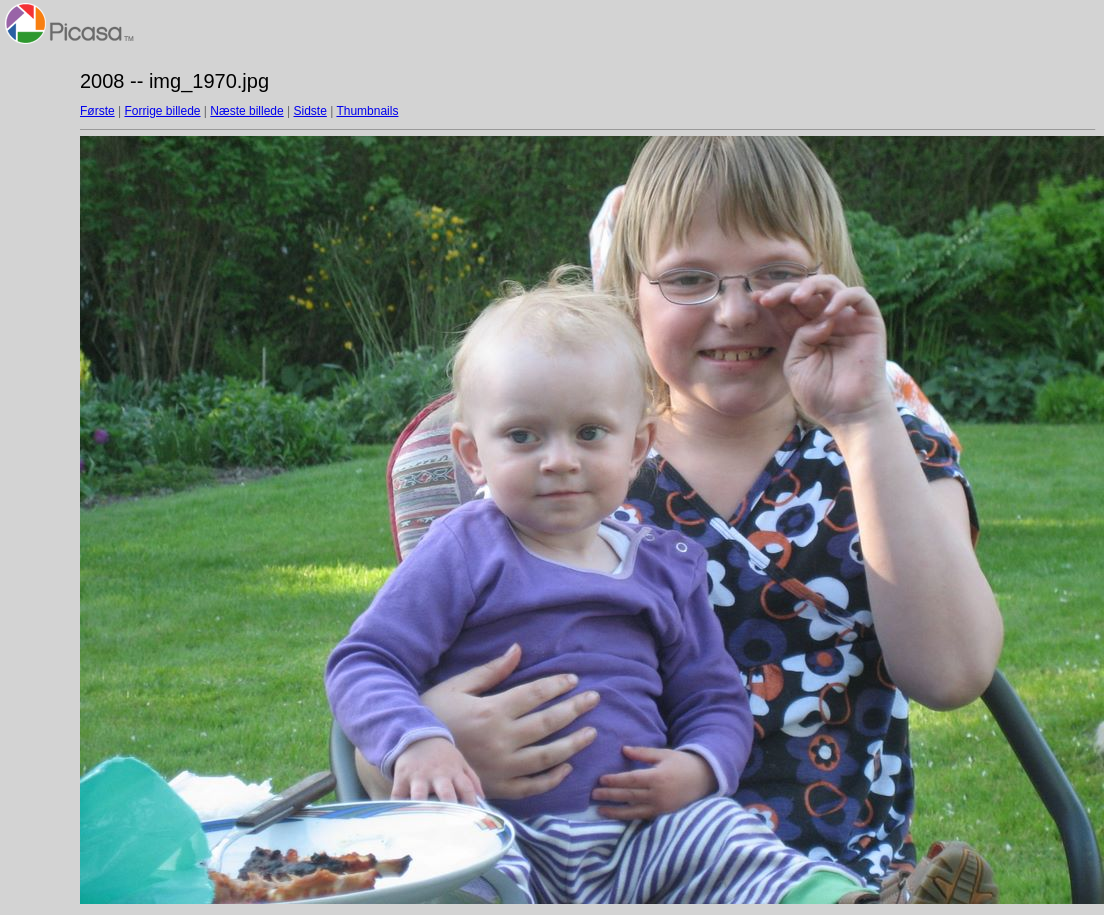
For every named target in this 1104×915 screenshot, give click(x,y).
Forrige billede (162, 111)
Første (97, 111)
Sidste (309, 111)
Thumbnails (367, 111)
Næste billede (246, 111)
